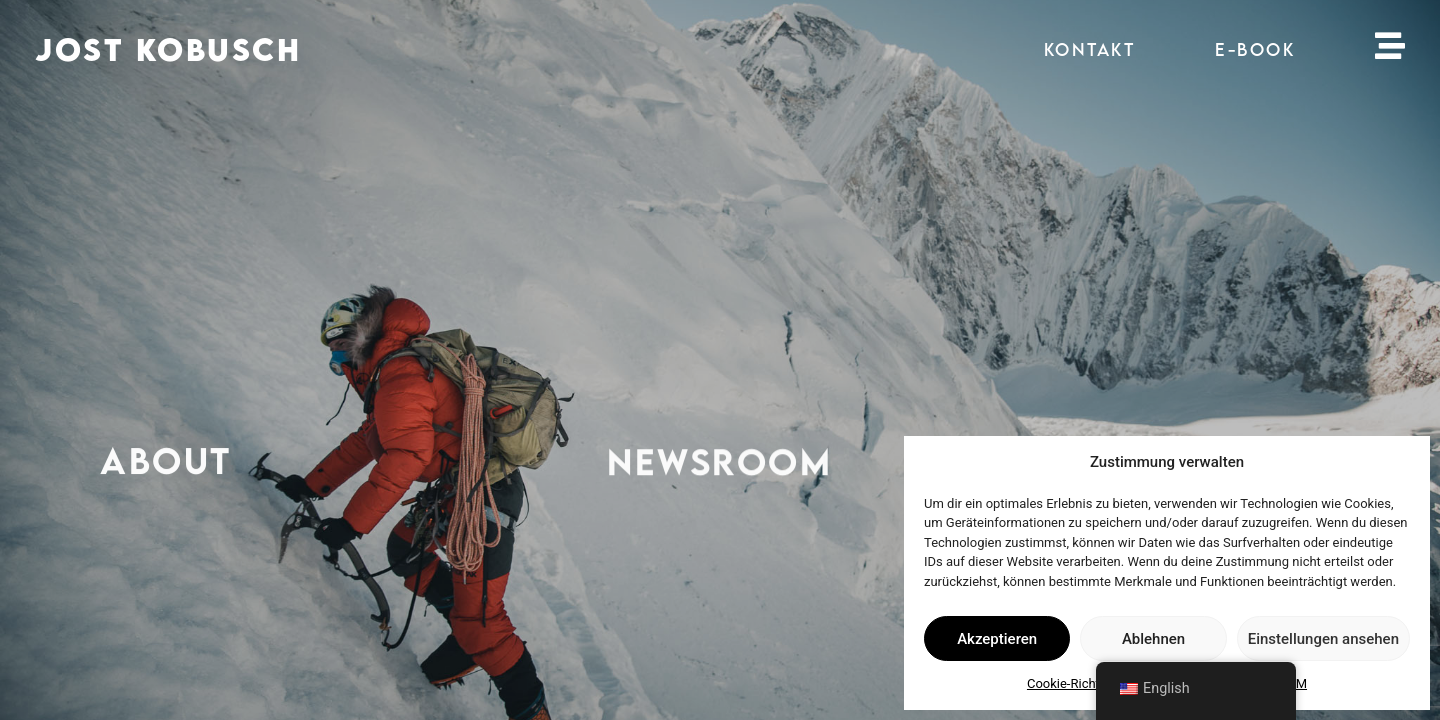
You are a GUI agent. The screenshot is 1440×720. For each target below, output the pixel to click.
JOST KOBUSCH (168, 49)
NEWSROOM (719, 464)
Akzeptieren (997, 639)
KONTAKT (1090, 49)
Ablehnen (1153, 639)
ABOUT (166, 462)
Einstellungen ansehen (1323, 639)
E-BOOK (1255, 49)
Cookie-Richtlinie (1075, 683)
